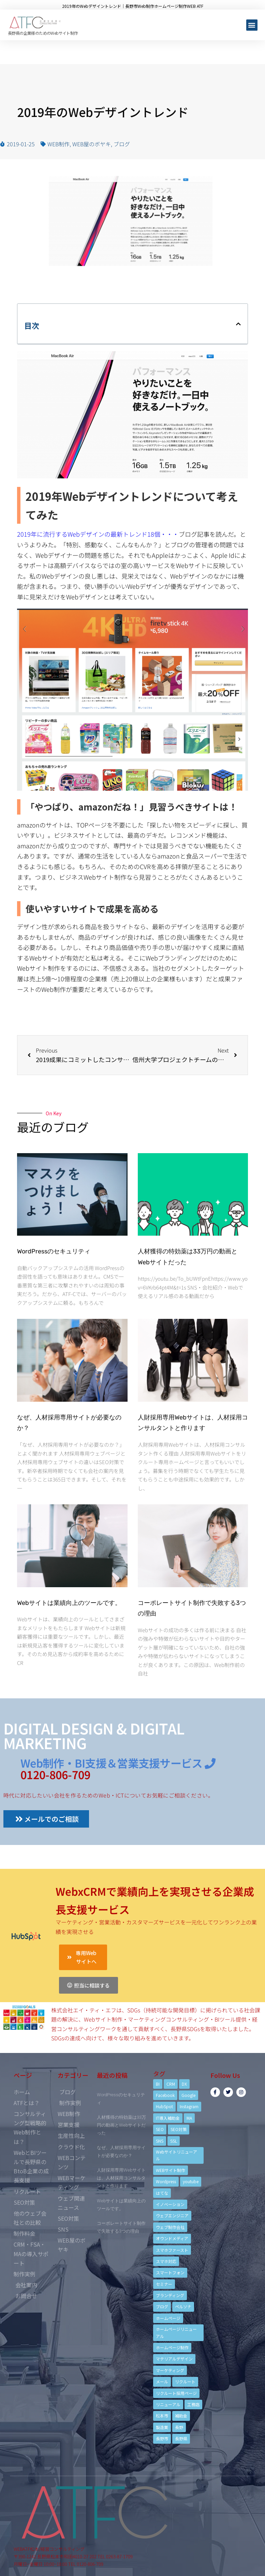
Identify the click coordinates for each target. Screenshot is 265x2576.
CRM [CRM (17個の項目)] (170, 2084)
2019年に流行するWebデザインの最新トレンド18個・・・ (98, 534)
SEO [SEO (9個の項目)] (160, 2129)
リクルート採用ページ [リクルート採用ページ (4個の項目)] (176, 2393)
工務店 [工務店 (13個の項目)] (193, 2404)
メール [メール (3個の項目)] (162, 2381)
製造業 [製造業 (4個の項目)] (162, 2427)
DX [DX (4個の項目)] (184, 2084)
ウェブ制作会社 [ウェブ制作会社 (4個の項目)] (170, 2227)
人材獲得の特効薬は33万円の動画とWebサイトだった (121, 2125)
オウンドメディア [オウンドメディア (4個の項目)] (172, 2238)
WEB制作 (58, 144)
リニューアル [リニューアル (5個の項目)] (168, 2404)
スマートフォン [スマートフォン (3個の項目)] (170, 2272)
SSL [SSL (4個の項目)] (173, 2141)
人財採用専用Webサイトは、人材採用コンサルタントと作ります (121, 2178)
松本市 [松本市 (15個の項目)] (162, 2415)
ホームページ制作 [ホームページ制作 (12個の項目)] (172, 2347)
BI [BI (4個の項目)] (158, 2084)
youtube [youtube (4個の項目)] (190, 2181)
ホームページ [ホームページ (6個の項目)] (168, 2318)
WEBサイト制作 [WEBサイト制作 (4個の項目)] (170, 2170)
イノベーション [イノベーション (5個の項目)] (170, 2204)
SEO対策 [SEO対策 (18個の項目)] (179, 2129)
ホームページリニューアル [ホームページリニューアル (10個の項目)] (176, 2332)
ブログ (122, 144)
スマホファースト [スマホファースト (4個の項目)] (172, 2250)
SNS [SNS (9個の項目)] (159, 2141)
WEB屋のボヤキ (91, 144)
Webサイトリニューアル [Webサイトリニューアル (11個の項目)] (176, 2155)
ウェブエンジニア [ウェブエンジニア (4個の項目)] (172, 2215)
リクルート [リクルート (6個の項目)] (185, 2381)
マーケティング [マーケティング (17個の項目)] (170, 2370)
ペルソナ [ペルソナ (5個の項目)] (183, 2306)
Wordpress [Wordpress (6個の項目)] (166, 2181)
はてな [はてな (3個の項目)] (162, 2193)
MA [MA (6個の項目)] (189, 2118)
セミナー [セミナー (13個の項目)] (164, 2284)
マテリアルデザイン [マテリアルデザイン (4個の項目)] (174, 2359)
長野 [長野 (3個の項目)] (179, 2427)
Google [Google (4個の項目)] (188, 2095)
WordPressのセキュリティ (53, 1251)
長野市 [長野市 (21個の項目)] (162, 2438)
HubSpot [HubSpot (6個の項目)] (164, 2106)
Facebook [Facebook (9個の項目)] (165, 2095)
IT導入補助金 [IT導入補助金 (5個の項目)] (168, 2118)
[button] (252, 25)
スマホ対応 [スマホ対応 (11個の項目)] (166, 2261)
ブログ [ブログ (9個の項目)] (162, 2306)
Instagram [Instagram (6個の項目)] (189, 2106)
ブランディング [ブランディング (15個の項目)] (170, 2295)
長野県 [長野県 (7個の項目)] (181, 2438)
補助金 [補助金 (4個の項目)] (181, 2415)
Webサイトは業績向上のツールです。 (69, 1603)
